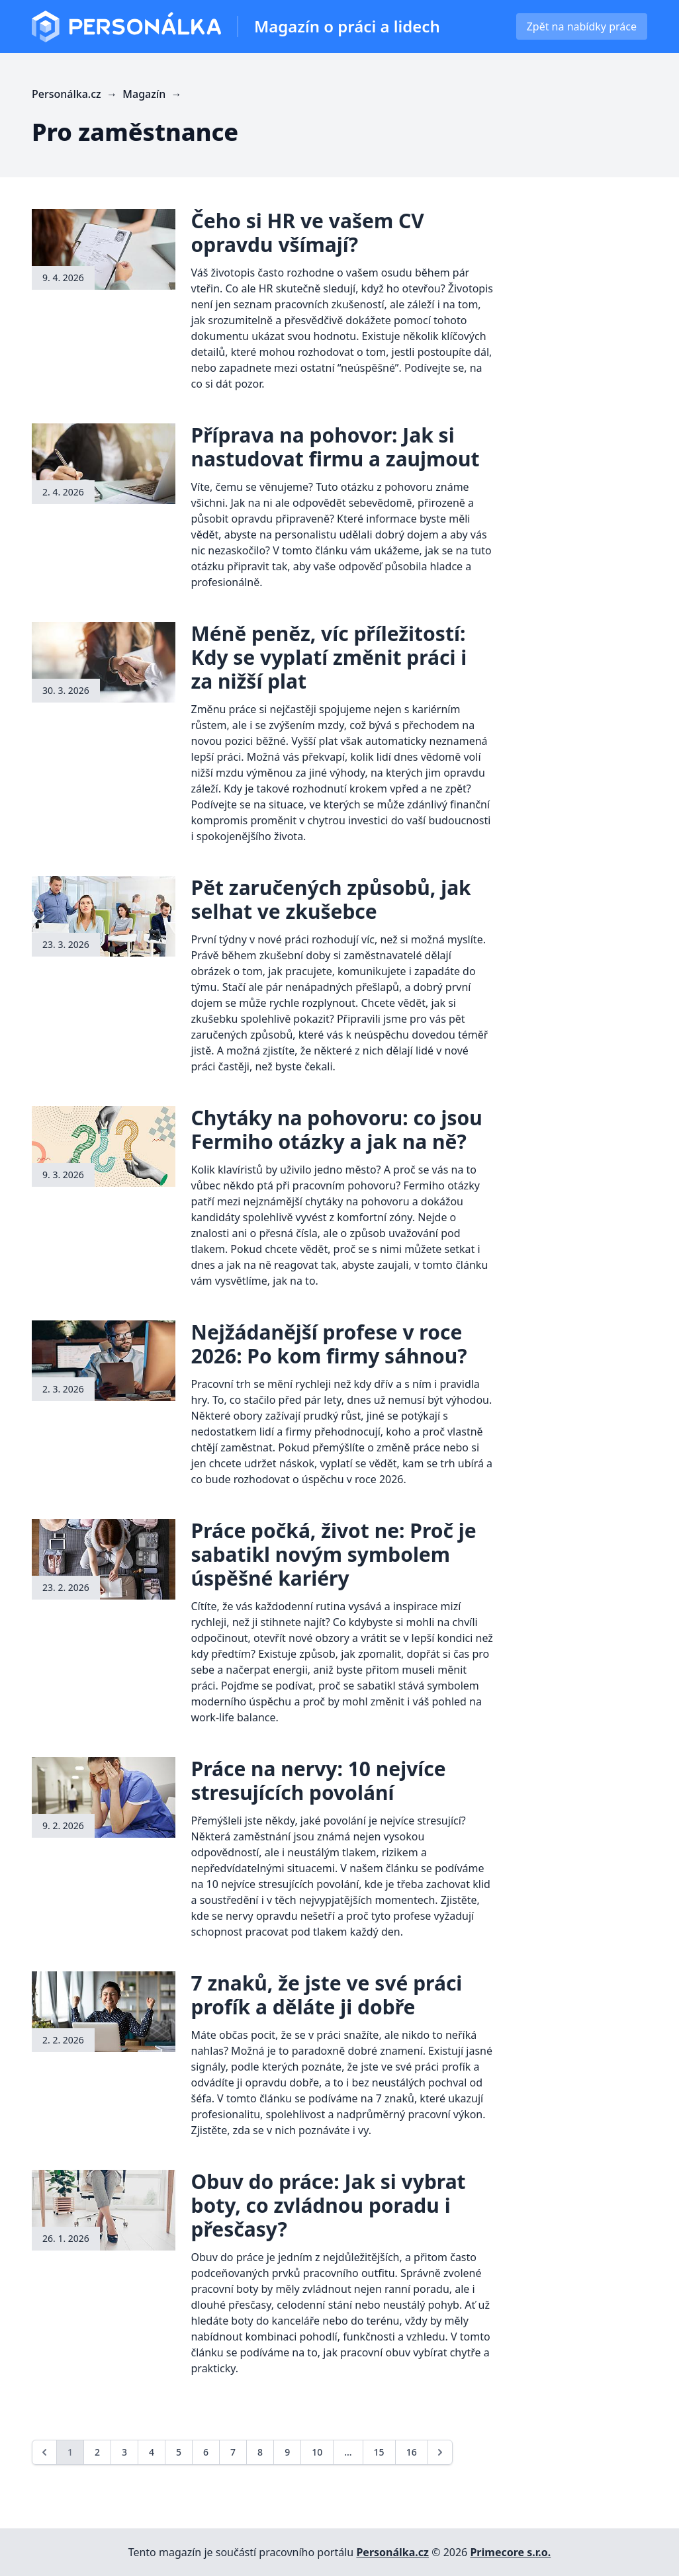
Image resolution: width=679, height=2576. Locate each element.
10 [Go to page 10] (317, 2452)
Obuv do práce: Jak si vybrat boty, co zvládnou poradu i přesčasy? (328, 2205)
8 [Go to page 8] (260, 2452)
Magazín (347, 26)
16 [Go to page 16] (411, 2452)
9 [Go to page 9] (287, 2452)
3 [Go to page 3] (124, 2452)
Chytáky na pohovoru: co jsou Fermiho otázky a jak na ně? (336, 1129)
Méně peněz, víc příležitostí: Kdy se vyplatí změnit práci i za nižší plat (329, 657)
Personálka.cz (392, 2552)
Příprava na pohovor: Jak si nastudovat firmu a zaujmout (335, 446)
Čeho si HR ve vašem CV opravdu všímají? (307, 232)
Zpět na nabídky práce (582, 26)
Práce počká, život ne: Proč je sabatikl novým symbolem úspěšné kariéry (333, 1554)
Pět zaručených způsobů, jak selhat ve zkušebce (331, 899)
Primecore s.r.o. (510, 2552)
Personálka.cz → (77, 94)
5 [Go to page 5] (178, 2452)
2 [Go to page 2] (97, 2452)
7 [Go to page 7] (233, 2452)
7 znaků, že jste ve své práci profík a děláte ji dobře (327, 1994)
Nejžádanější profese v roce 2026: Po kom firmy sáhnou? (329, 1343)
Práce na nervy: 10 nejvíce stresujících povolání (318, 1780)
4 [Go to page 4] (151, 2452)
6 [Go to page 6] (205, 2452)
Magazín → (153, 94)
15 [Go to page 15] (379, 2452)
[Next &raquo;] (440, 2452)
